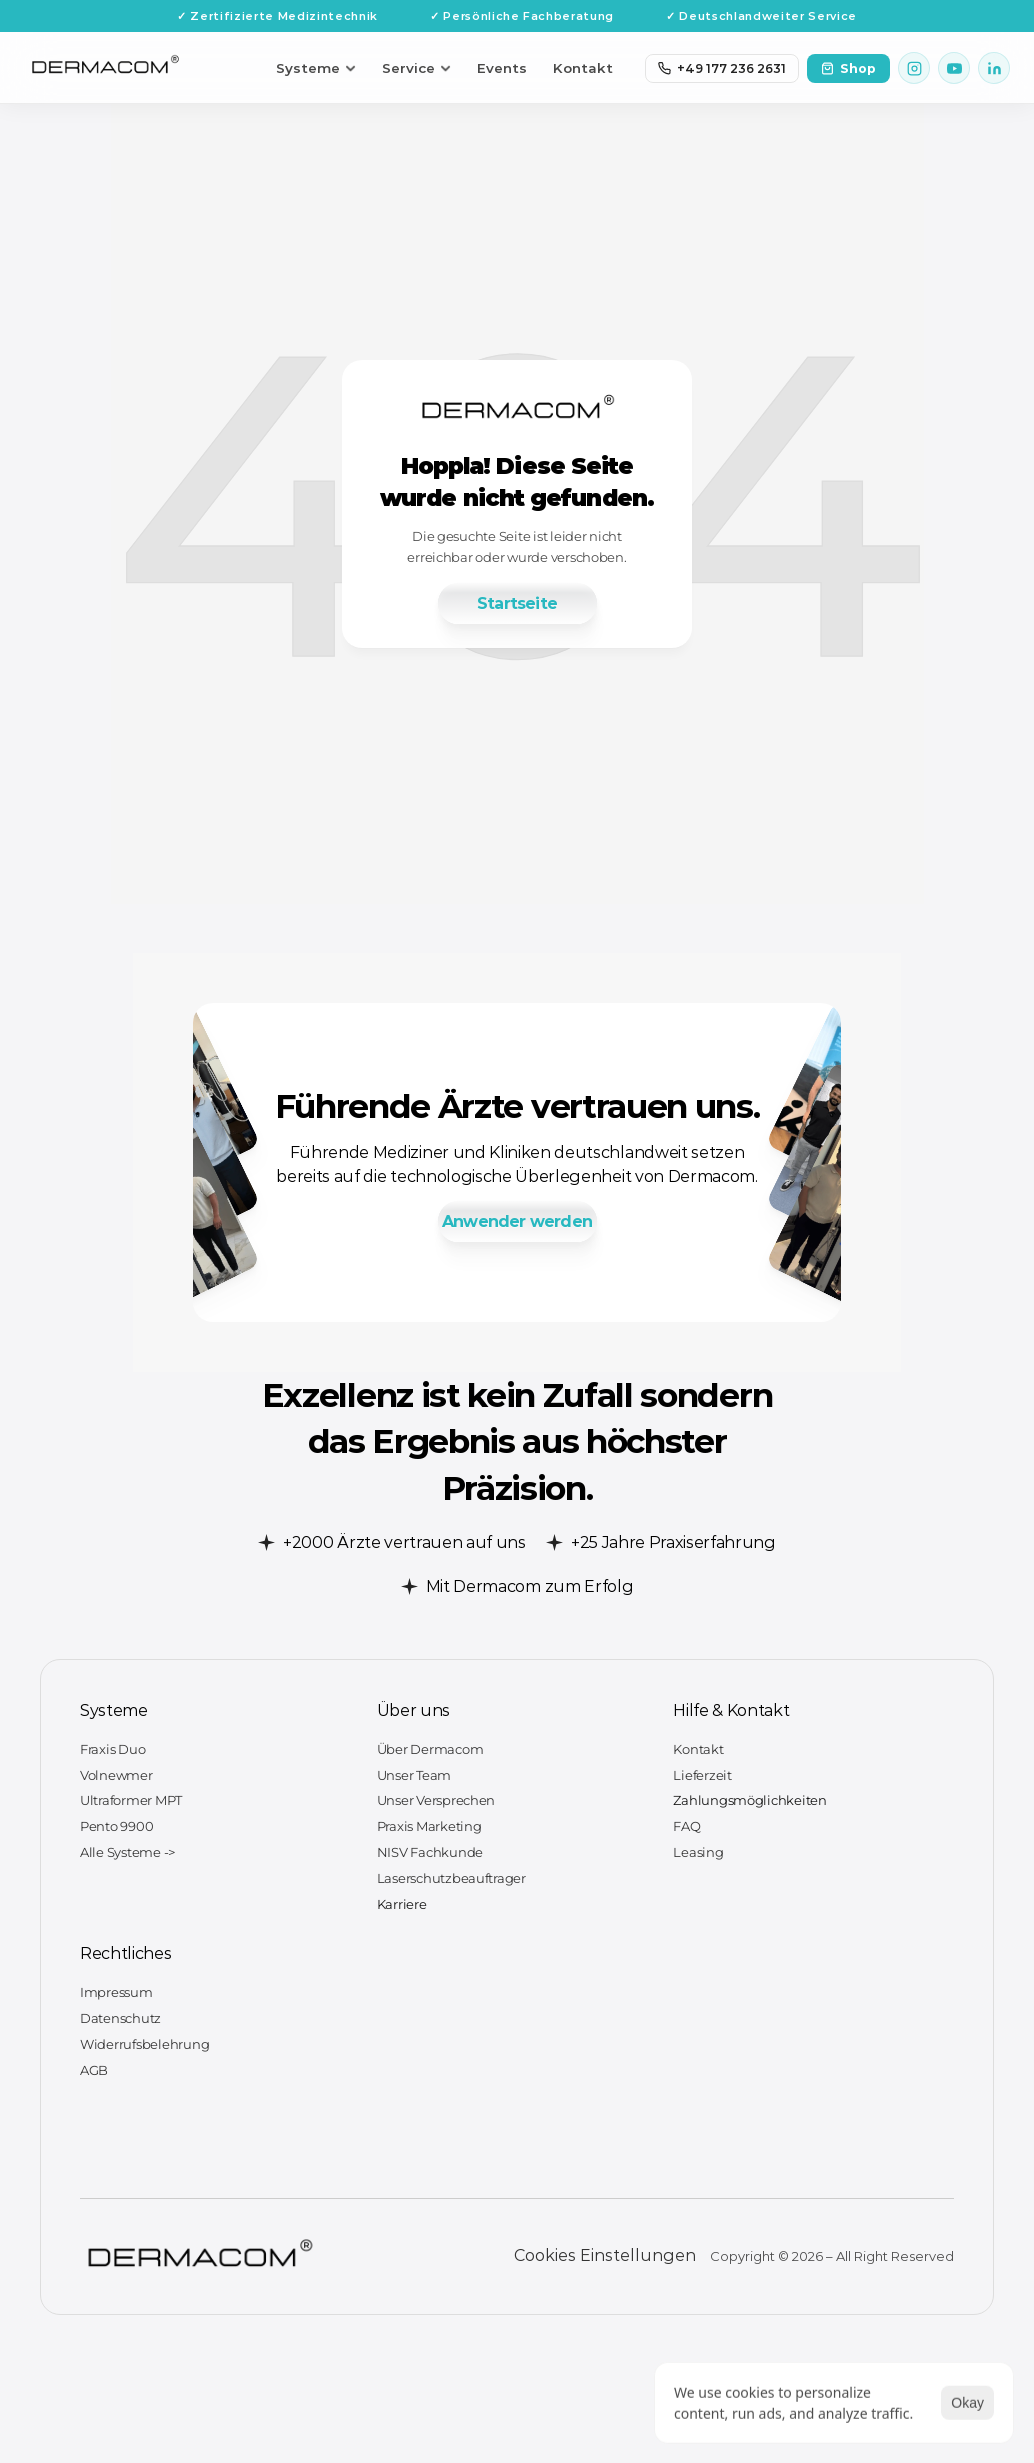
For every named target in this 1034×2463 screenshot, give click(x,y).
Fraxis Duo (112, 1749)
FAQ (686, 1826)
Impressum (116, 1992)
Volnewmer (116, 1775)
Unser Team (414, 1775)
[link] (517, 603)
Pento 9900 (116, 1826)
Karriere (402, 1904)
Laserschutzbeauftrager (451, 1878)
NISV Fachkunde (430, 1852)
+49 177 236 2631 (722, 68)
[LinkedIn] (994, 68)
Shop (848, 68)
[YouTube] (954, 68)
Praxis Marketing (429, 1826)
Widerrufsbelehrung (144, 2044)
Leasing (698, 1852)
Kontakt (583, 68)
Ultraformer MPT (131, 1800)
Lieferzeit (702, 1775)
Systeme (316, 68)
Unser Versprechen (436, 1800)
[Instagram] (914, 68)
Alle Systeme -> (127, 1852)
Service (416, 68)
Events (502, 68)
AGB (94, 2070)
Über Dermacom (430, 1749)
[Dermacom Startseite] (105, 68)
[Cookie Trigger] (605, 2256)
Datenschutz (120, 2018)
